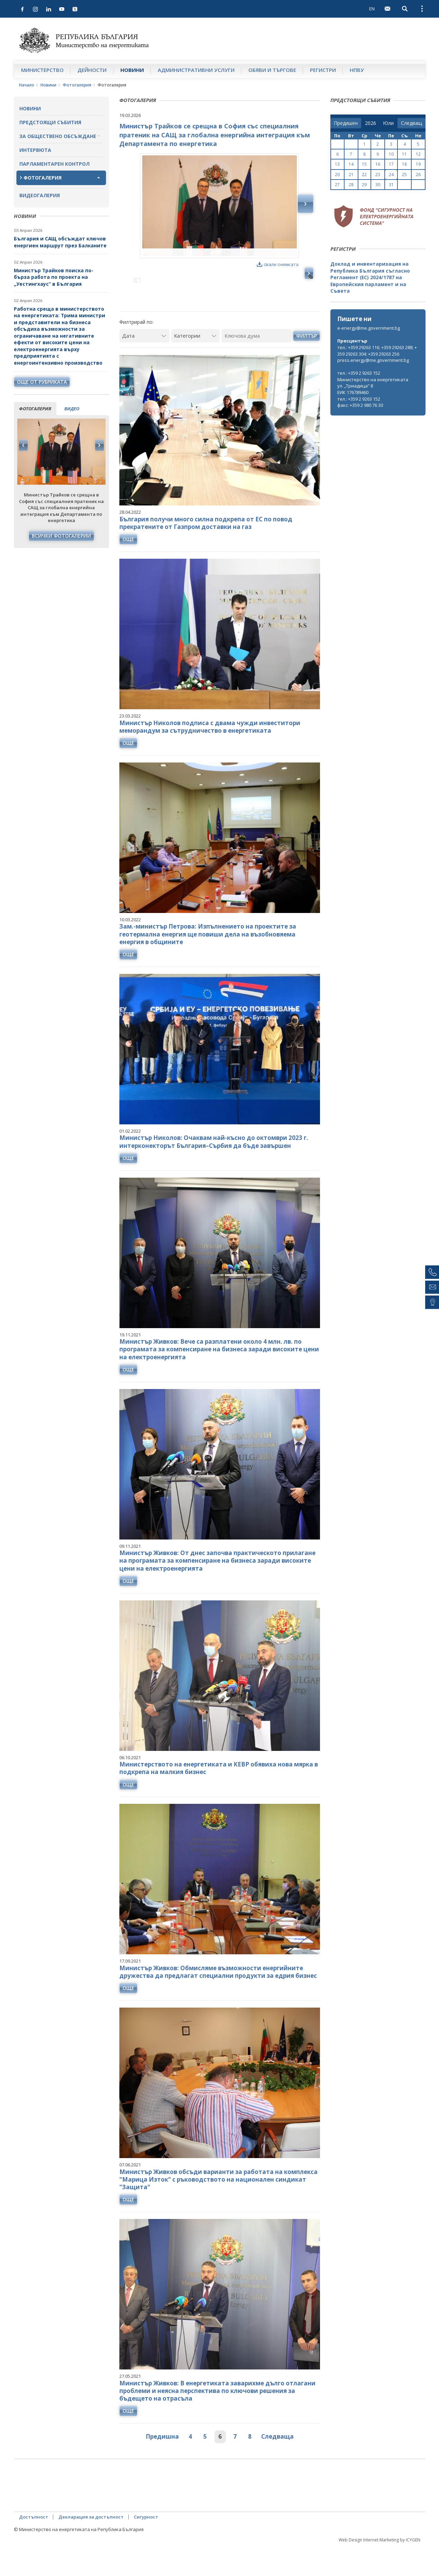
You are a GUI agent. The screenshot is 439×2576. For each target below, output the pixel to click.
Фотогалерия (77, 85)
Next (99, 445)
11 (404, 154)
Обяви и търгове (272, 69)
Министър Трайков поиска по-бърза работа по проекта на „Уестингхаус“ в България (53, 277)
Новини (132, 69)
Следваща (277, 2466)
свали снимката (278, 264)
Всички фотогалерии (61, 535)
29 (364, 185)
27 (337, 185)
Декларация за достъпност (91, 2546)
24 (391, 174)
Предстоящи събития (50, 122)
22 (364, 174)
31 (391, 185)
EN (372, 9)
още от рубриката (42, 381)
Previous (23, 445)
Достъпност (33, 2546)
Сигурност (146, 2546)
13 (337, 164)
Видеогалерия (39, 195)
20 (337, 174)
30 (377, 185)
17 (391, 164)
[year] (370, 123)
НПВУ (357, 69)
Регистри (323, 69)
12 (418, 154)
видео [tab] (71, 408)
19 (418, 164)
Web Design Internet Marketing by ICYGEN (379, 2570)
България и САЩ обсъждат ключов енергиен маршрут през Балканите (60, 242)
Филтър (306, 365)
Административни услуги (196, 69)
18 (404, 164)
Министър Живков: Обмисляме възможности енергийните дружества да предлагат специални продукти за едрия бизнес (218, 2001)
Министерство (42, 69)
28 (351, 185)
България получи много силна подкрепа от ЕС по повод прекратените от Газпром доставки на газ (205, 552)
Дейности (92, 69)
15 (364, 164)
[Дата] (144, 365)
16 (377, 164)
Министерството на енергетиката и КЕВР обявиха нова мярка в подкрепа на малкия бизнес (218, 1798)
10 (391, 154)
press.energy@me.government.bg (373, 360)
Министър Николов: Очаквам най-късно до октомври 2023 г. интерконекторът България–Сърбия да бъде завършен (213, 1171)
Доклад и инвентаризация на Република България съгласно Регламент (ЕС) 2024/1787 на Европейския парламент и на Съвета (370, 277)
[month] (388, 123)
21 (351, 174)
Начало (26, 85)
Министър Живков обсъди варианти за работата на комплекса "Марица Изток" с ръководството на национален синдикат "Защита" (218, 2208)
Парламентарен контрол (54, 164)
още (128, 569)
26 (418, 174)
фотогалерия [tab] (35, 408)
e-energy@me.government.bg (368, 328)
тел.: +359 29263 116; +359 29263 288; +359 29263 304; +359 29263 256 (377, 350)
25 (404, 174)
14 (351, 164)
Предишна (162, 2466)
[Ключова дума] (256, 365)
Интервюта (35, 150)
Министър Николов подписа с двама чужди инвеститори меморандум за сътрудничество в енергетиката (209, 756)
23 (377, 174)
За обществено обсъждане (57, 136)
